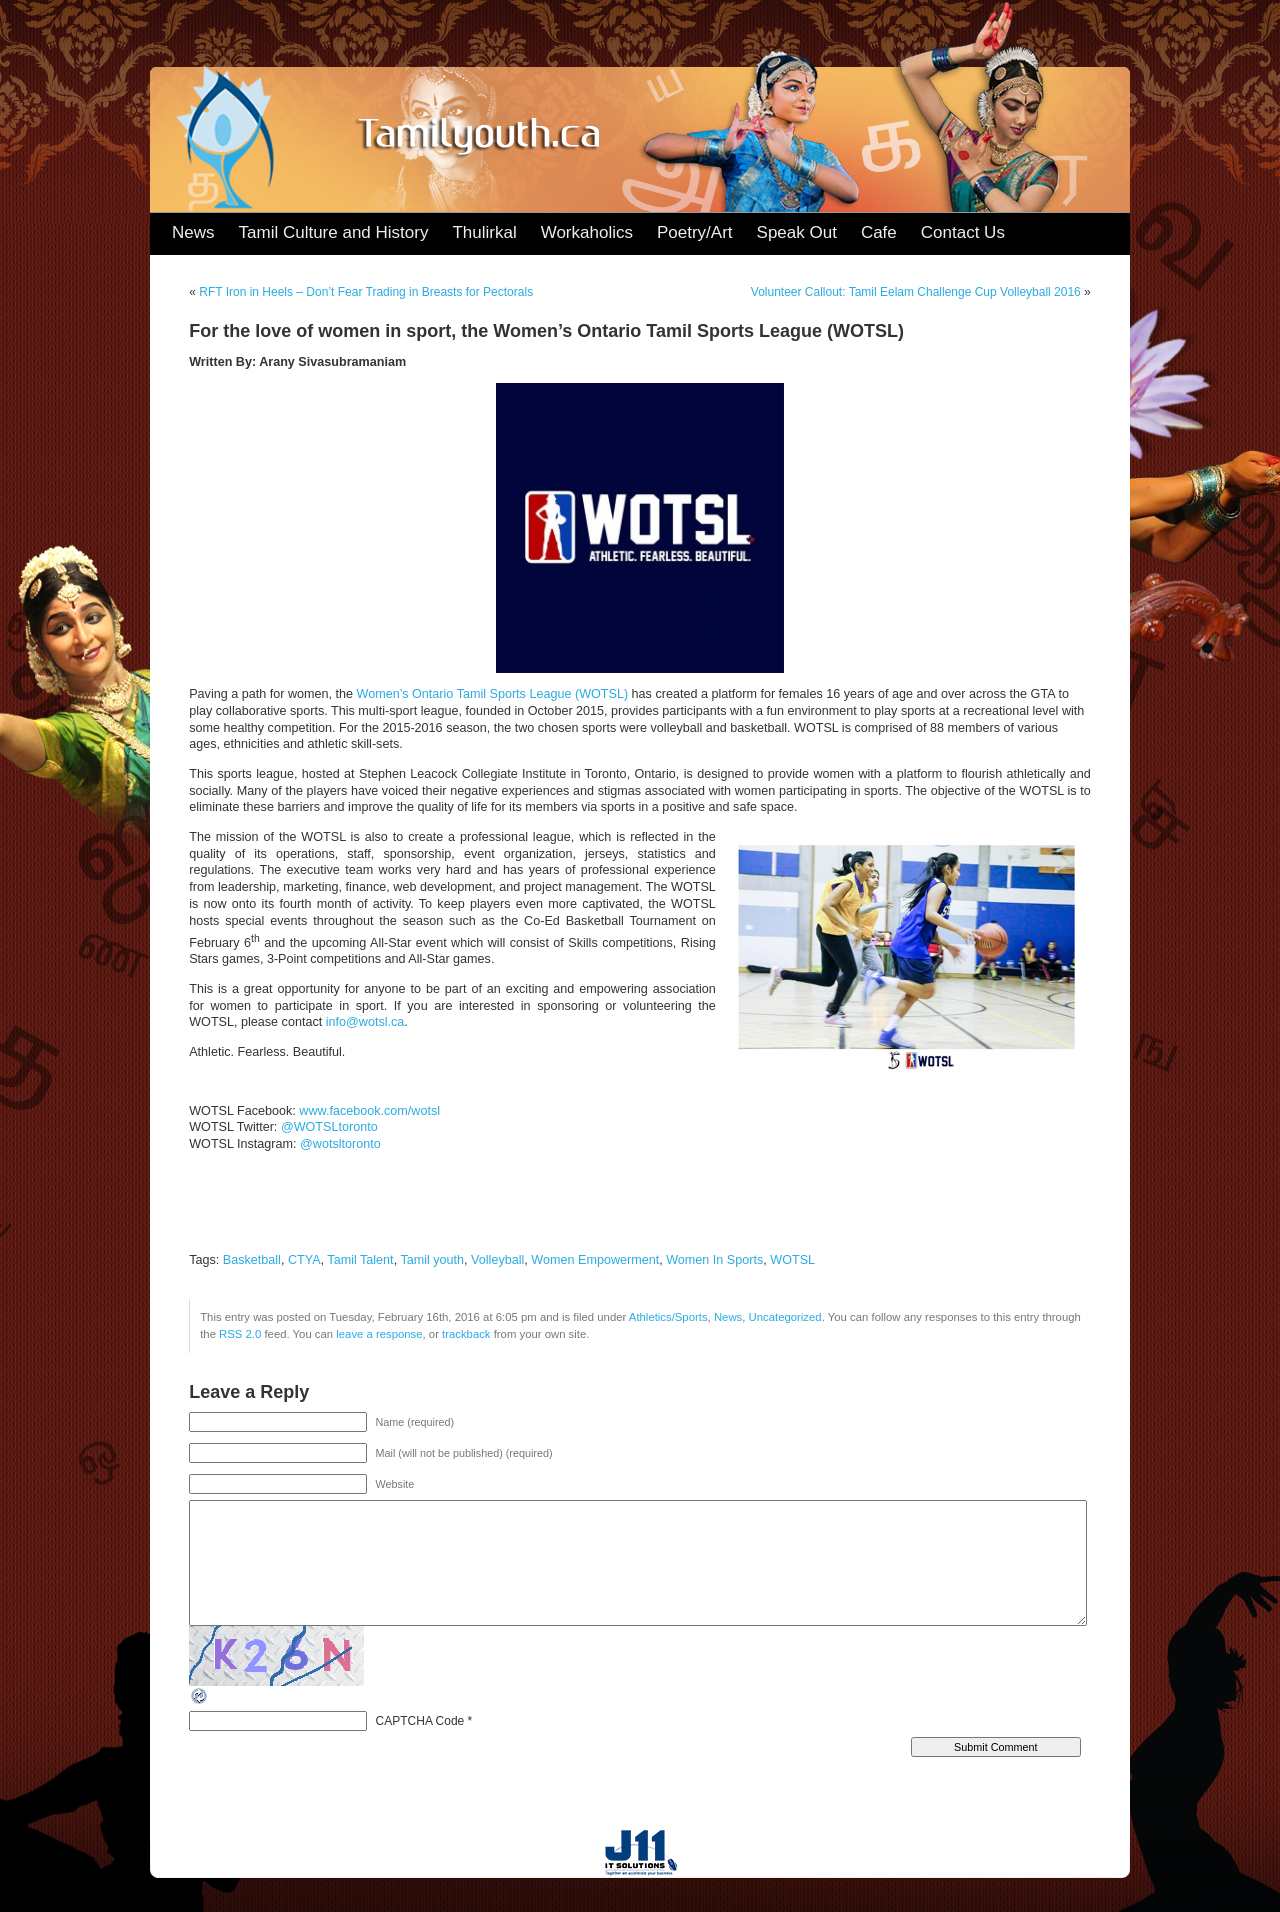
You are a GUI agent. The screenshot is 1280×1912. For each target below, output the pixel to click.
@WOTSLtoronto (329, 1127)
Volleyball (497, 1260)
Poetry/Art (695, 232)
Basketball (252, 1260)
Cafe (879, 232)
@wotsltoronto (340, 1144)
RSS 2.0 (240, 1334)
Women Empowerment (595, 1260)
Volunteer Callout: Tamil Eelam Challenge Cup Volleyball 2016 (916, 292)
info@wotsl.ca (365, 1022)
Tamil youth (432, 1260)
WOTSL (792, 1260)
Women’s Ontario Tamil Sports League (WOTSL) (493, 694)
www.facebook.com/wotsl (369, 1111)
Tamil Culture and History (334, 232)
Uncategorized (785, 1317)
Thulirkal (484, 232)
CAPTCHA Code (420, 1721)
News (193, 232)
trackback (466, 1334)
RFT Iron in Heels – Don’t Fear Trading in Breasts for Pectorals (366, 292)
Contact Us (963, 232)
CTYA (304, 1260)
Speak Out (797, 232)
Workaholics (587, 232)
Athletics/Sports (668, 1317)
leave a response (379, 1334)
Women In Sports (714, 1260)
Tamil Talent (360, 1260)
